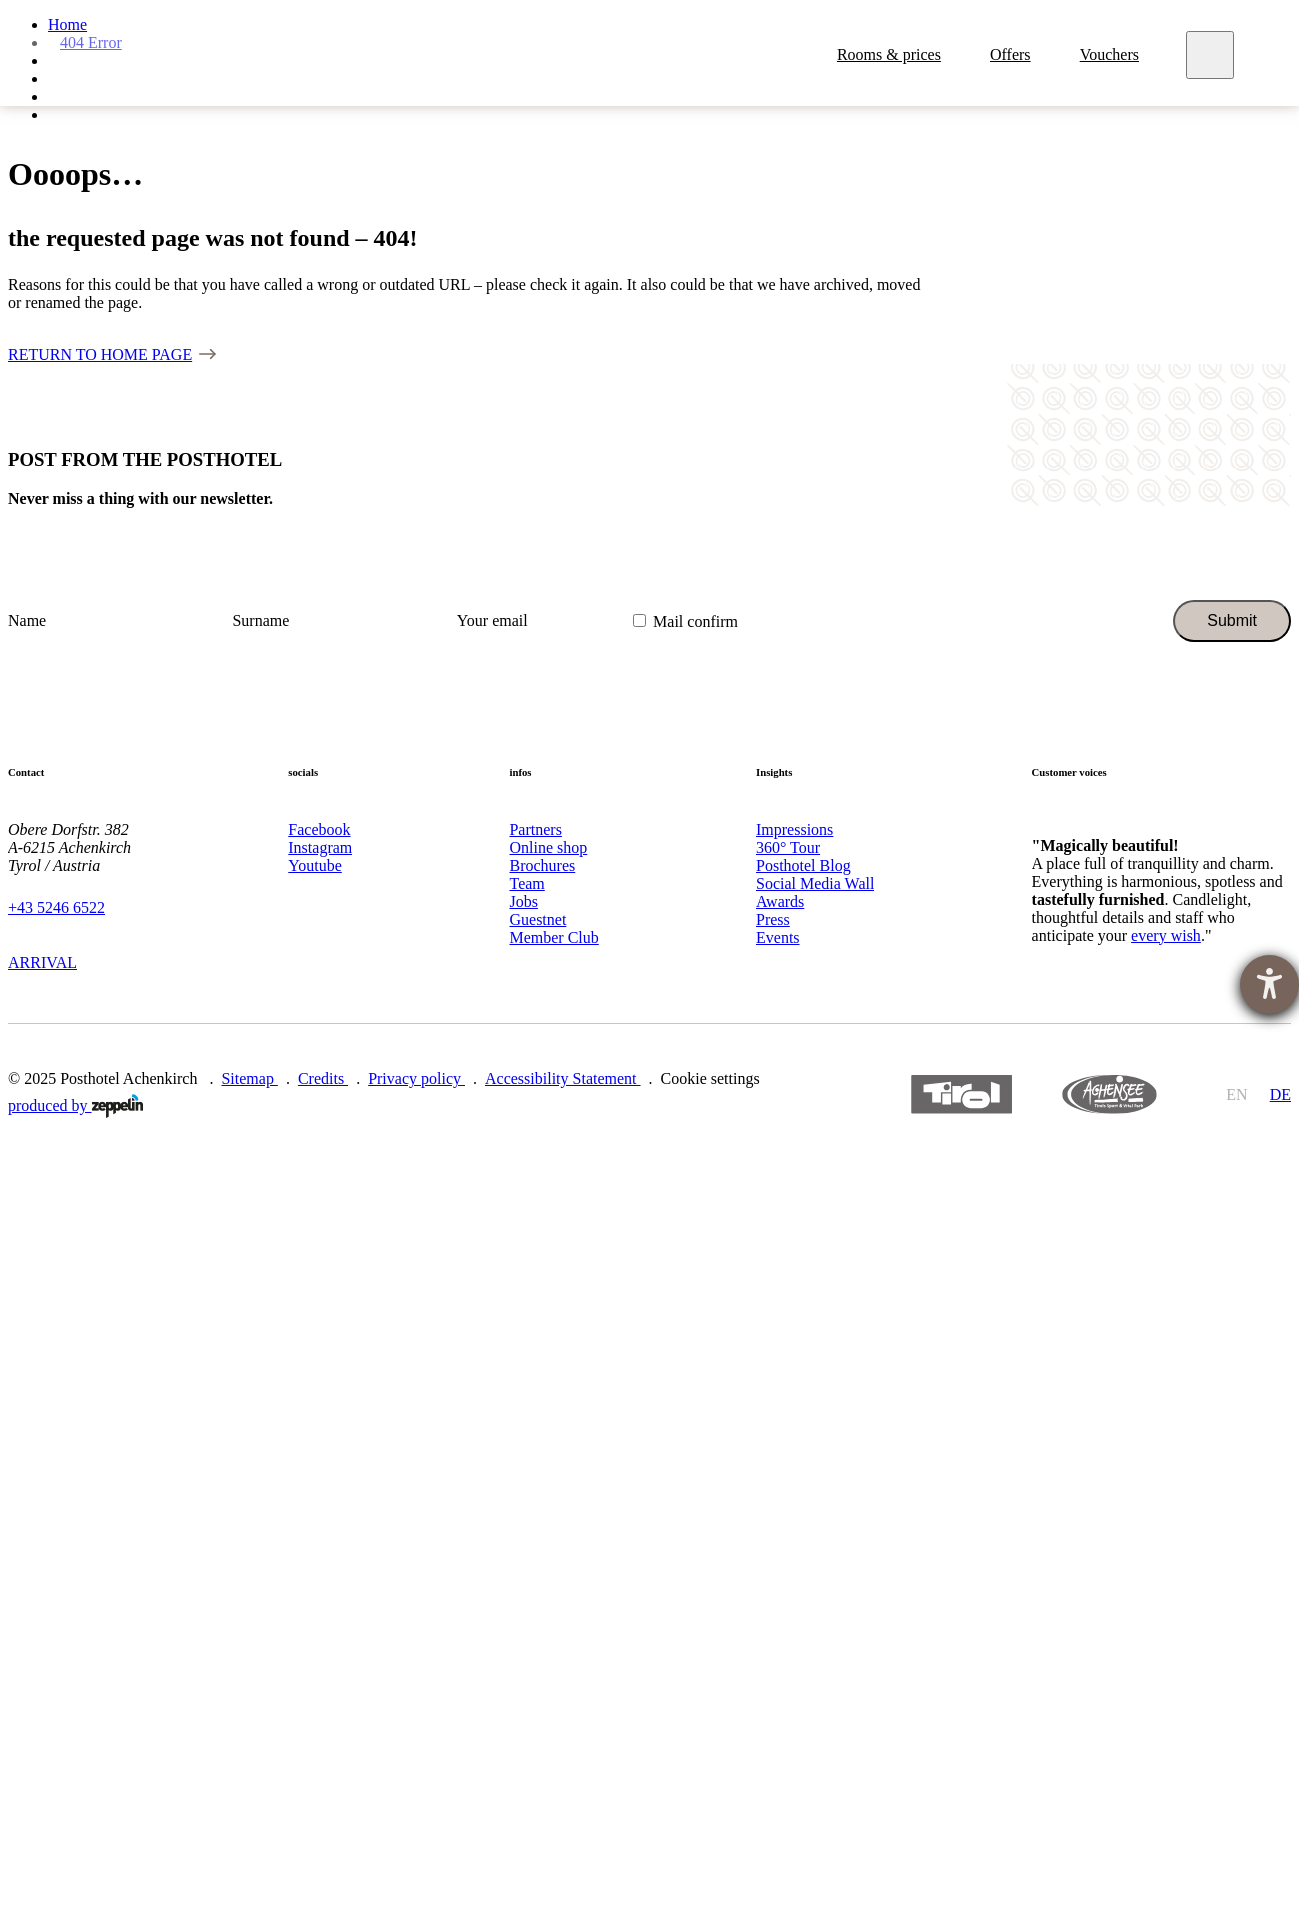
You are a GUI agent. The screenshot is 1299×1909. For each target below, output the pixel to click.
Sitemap (249, 1078)
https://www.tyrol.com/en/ (961, 1094)
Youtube (315, 865)
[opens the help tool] (1269, 984)
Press (773, 919)
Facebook (319, 829)
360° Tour (788, 847)
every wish (1166, 935)
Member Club (553, 937)
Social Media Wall (815, 883)
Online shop (548, 847)
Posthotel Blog (803, 865)
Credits (323, 1078)
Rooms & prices (891, 58)
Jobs (523, 901)
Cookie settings (710, 1078)
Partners (535, 829)
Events (778, 937)
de (1280, 1094)
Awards (780, 901)
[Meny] (1212, 59)
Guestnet (537, 919)
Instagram (320, 847)
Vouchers (1111, 58)
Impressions (794, 829)
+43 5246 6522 (56, 907)
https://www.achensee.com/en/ (1109, 1094)
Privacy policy (416, 1078)
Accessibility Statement (563, 1078)
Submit (1232, 620)
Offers (1013, 58)
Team (526, 883)
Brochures (542, 865)
